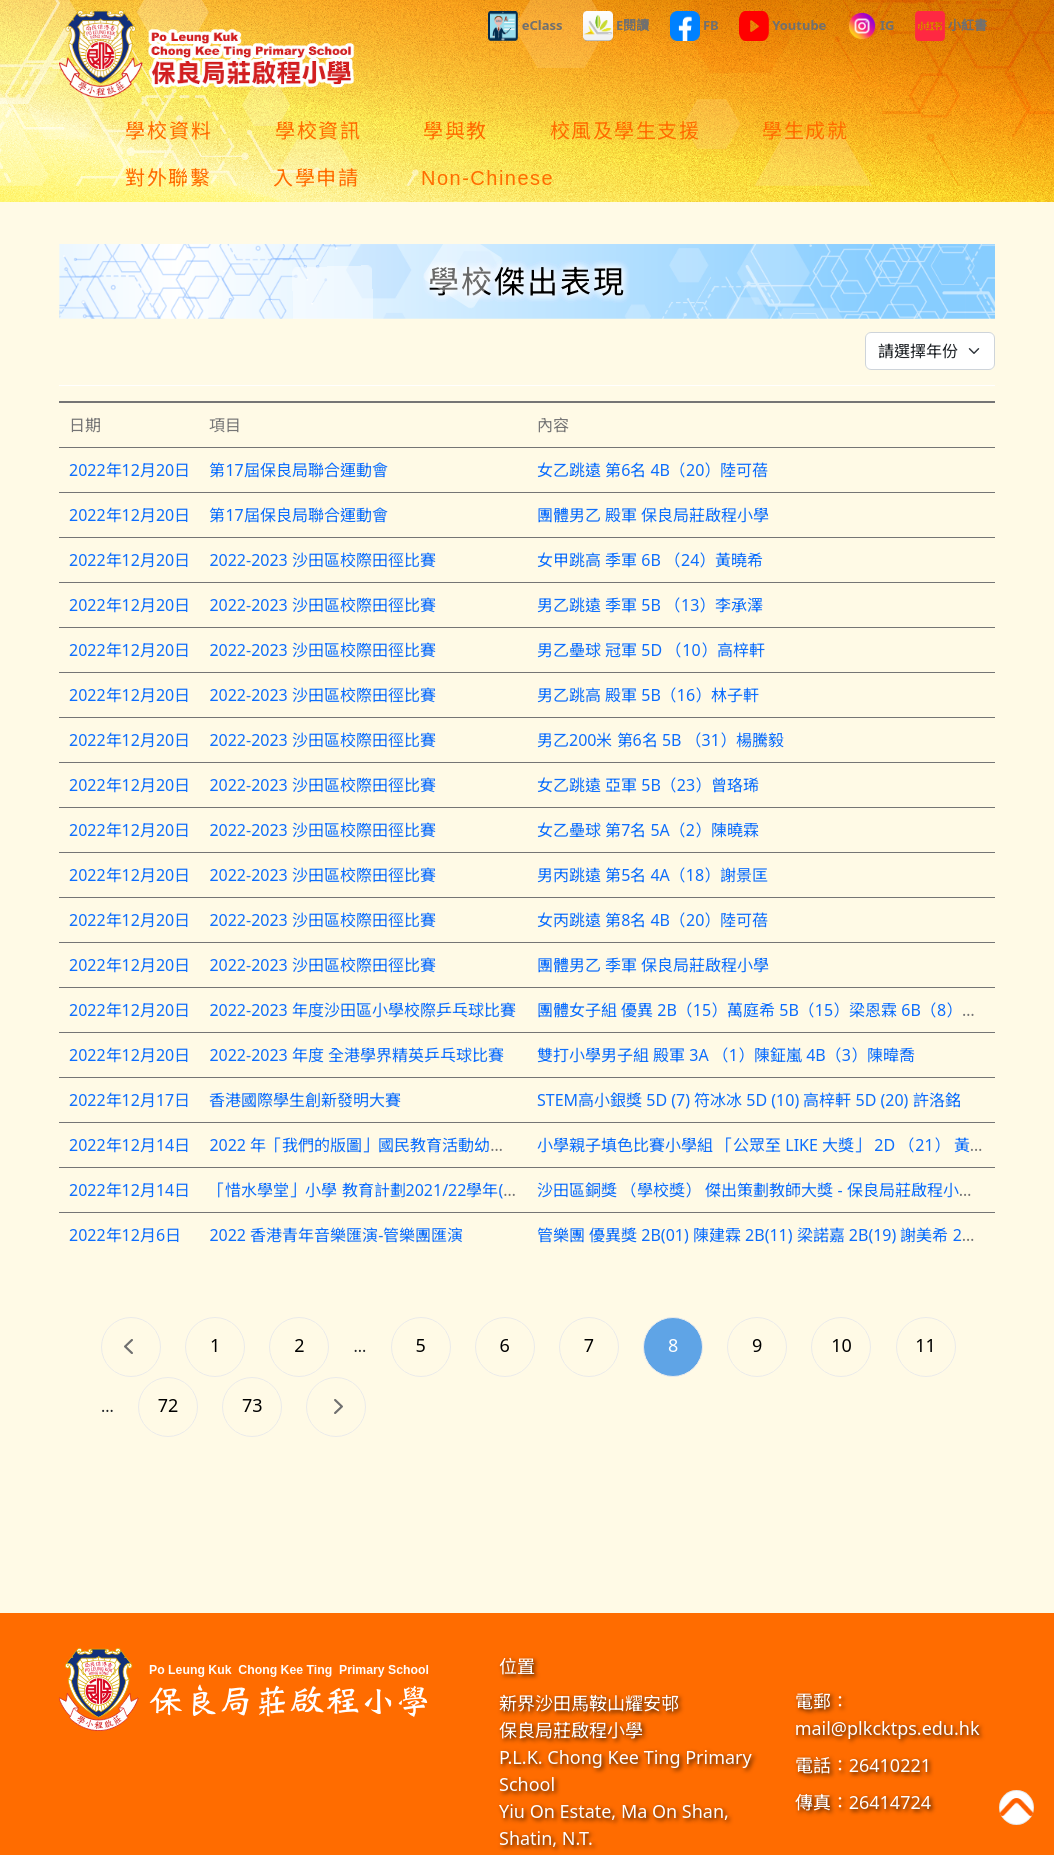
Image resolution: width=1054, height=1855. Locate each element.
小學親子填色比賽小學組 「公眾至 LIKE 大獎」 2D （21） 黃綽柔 (769, 1098)
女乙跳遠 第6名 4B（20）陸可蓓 (652, 423)
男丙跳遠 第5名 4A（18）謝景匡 (652, 828)
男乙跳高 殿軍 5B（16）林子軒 (648, 648)
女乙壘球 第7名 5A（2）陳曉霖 (648, 783)
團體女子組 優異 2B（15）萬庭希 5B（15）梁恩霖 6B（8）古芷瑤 (773, 963)
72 (168, 1358)
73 (252, 1358)
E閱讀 (616, 26)
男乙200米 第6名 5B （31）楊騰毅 (660, 693)
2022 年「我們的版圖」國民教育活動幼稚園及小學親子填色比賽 (437, 1098)
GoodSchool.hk (761, 1834)
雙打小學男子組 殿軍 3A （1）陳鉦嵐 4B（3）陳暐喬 (726, 1008)
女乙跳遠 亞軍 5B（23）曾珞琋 (648, 738)
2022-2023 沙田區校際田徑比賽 (322, 513)
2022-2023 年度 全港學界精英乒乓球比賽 (356, 1008)
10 (841, 1298)
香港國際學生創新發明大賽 (305, 1053)
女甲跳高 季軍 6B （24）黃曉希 (650, 513)
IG (871, 26)
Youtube (783, 26)
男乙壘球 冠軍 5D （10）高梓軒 (651, 603)
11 (925, 1298)
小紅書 (951, 26)
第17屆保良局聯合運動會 (298, 423)
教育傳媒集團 (680, 1834)
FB (694, 26)
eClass (525, 26)
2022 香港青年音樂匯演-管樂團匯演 (336, 1188)
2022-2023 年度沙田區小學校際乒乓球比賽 (362, 963)
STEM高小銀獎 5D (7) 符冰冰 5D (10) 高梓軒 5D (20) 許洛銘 (749, 1053)
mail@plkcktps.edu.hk (887, 1681)
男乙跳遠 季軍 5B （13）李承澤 (650, 558)
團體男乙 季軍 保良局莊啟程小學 (653, 918)
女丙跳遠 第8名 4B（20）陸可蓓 (652, 873)
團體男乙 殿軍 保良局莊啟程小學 (653, 468)
